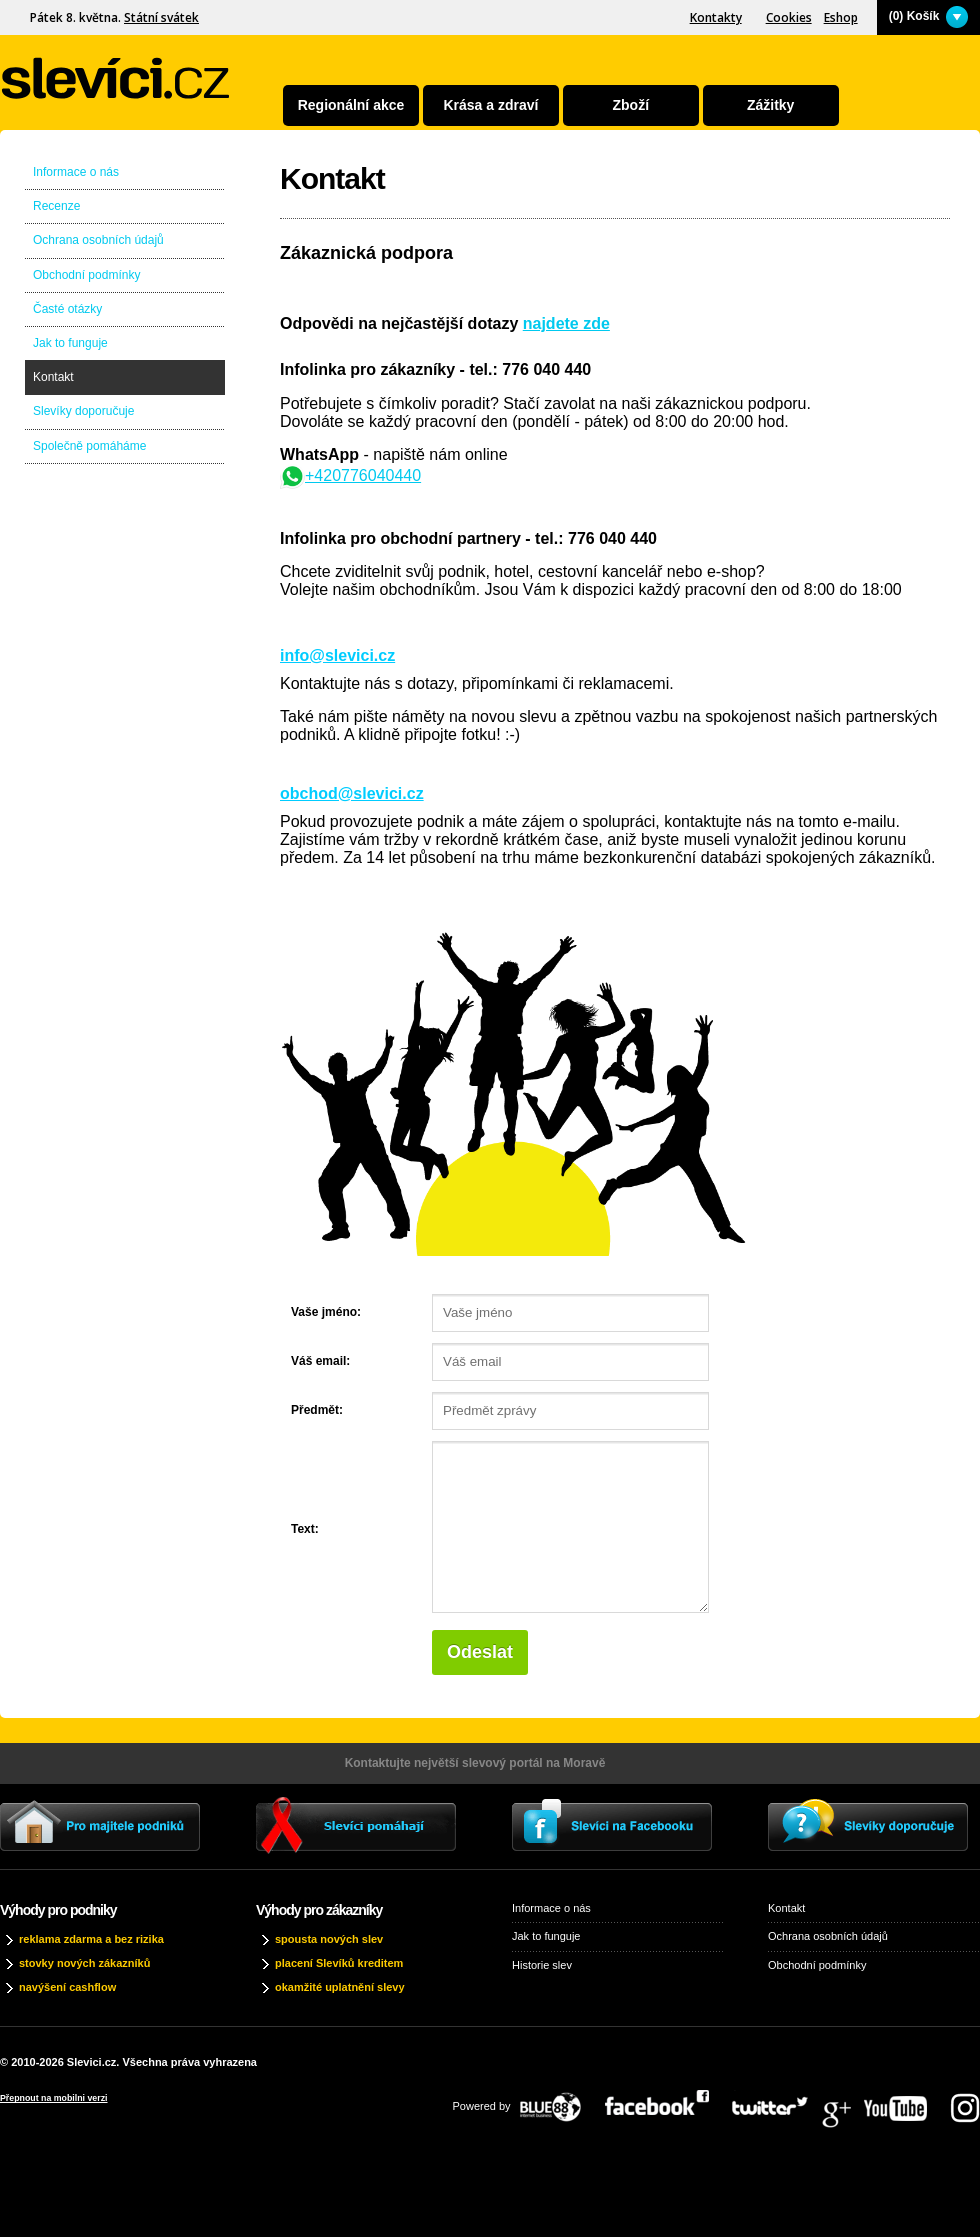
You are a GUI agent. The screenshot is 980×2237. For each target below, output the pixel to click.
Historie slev (542, 1965)
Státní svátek (161, 17)
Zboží (631, 105)
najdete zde (566, 323)
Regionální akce (351, 105)
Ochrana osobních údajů (98, 240)
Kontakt (53, 377)
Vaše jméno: (326, 1312)
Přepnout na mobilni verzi (54, 2098)
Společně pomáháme (89, 446)
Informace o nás (76, 172)
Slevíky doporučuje (83, 411)
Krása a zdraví (490, 105)
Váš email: (320, 1361)
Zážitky (770, 105)
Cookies (789, 17)
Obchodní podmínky (86, 275)
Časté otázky (67, 309)
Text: (305, 1529)
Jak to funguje (70, 343)
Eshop (841, 17)
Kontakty (716, 17)
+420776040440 (350, 475)
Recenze (56, 206)
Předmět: (317, 1410)
